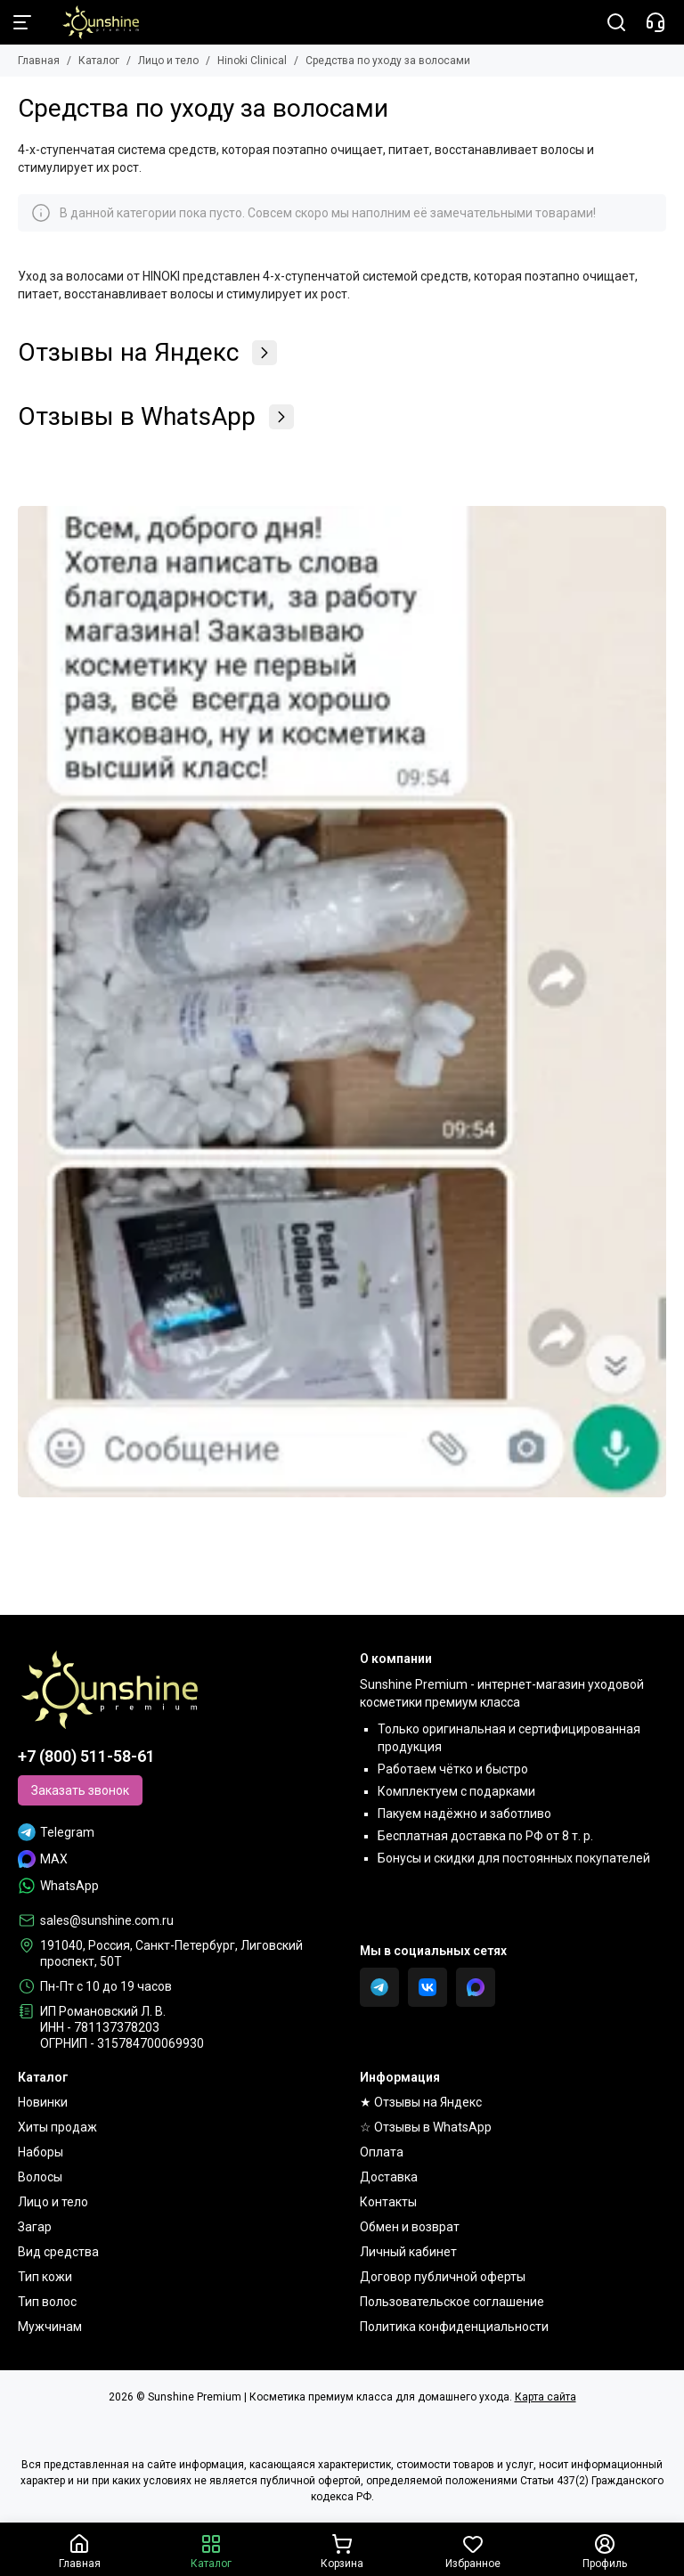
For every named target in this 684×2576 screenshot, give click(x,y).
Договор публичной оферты (442, 2277)
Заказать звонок (80, 1790)
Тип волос (47, 2302)
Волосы (40, 2177)
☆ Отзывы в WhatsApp (426, 2127)
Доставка (389, 2177)
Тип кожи (45, 2277)
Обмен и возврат (410, 2227)
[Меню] (22, 22)
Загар (35, 2227)
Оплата (381, 2152)
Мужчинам (50, 2326)
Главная (39, 60)
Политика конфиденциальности (454, 2326)
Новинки (43, 2102)
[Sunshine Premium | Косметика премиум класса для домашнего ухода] (92, 22)
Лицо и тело (168, 60)
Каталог (98, 60)
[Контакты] (655, 22)
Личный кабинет (408, 2252)
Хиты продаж (57, 2127)
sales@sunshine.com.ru (107, 1920)
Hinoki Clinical (252, 60)
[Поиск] (616, 22)
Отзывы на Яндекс (147, 352)
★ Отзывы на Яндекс (421, 2102)
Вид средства (58, 2252)
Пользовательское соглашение (452, 2302)
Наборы (40, 2152)
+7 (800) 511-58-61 (86, 1756)
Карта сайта (545, 2397)
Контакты (388, 2202)
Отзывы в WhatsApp (156, 417)
